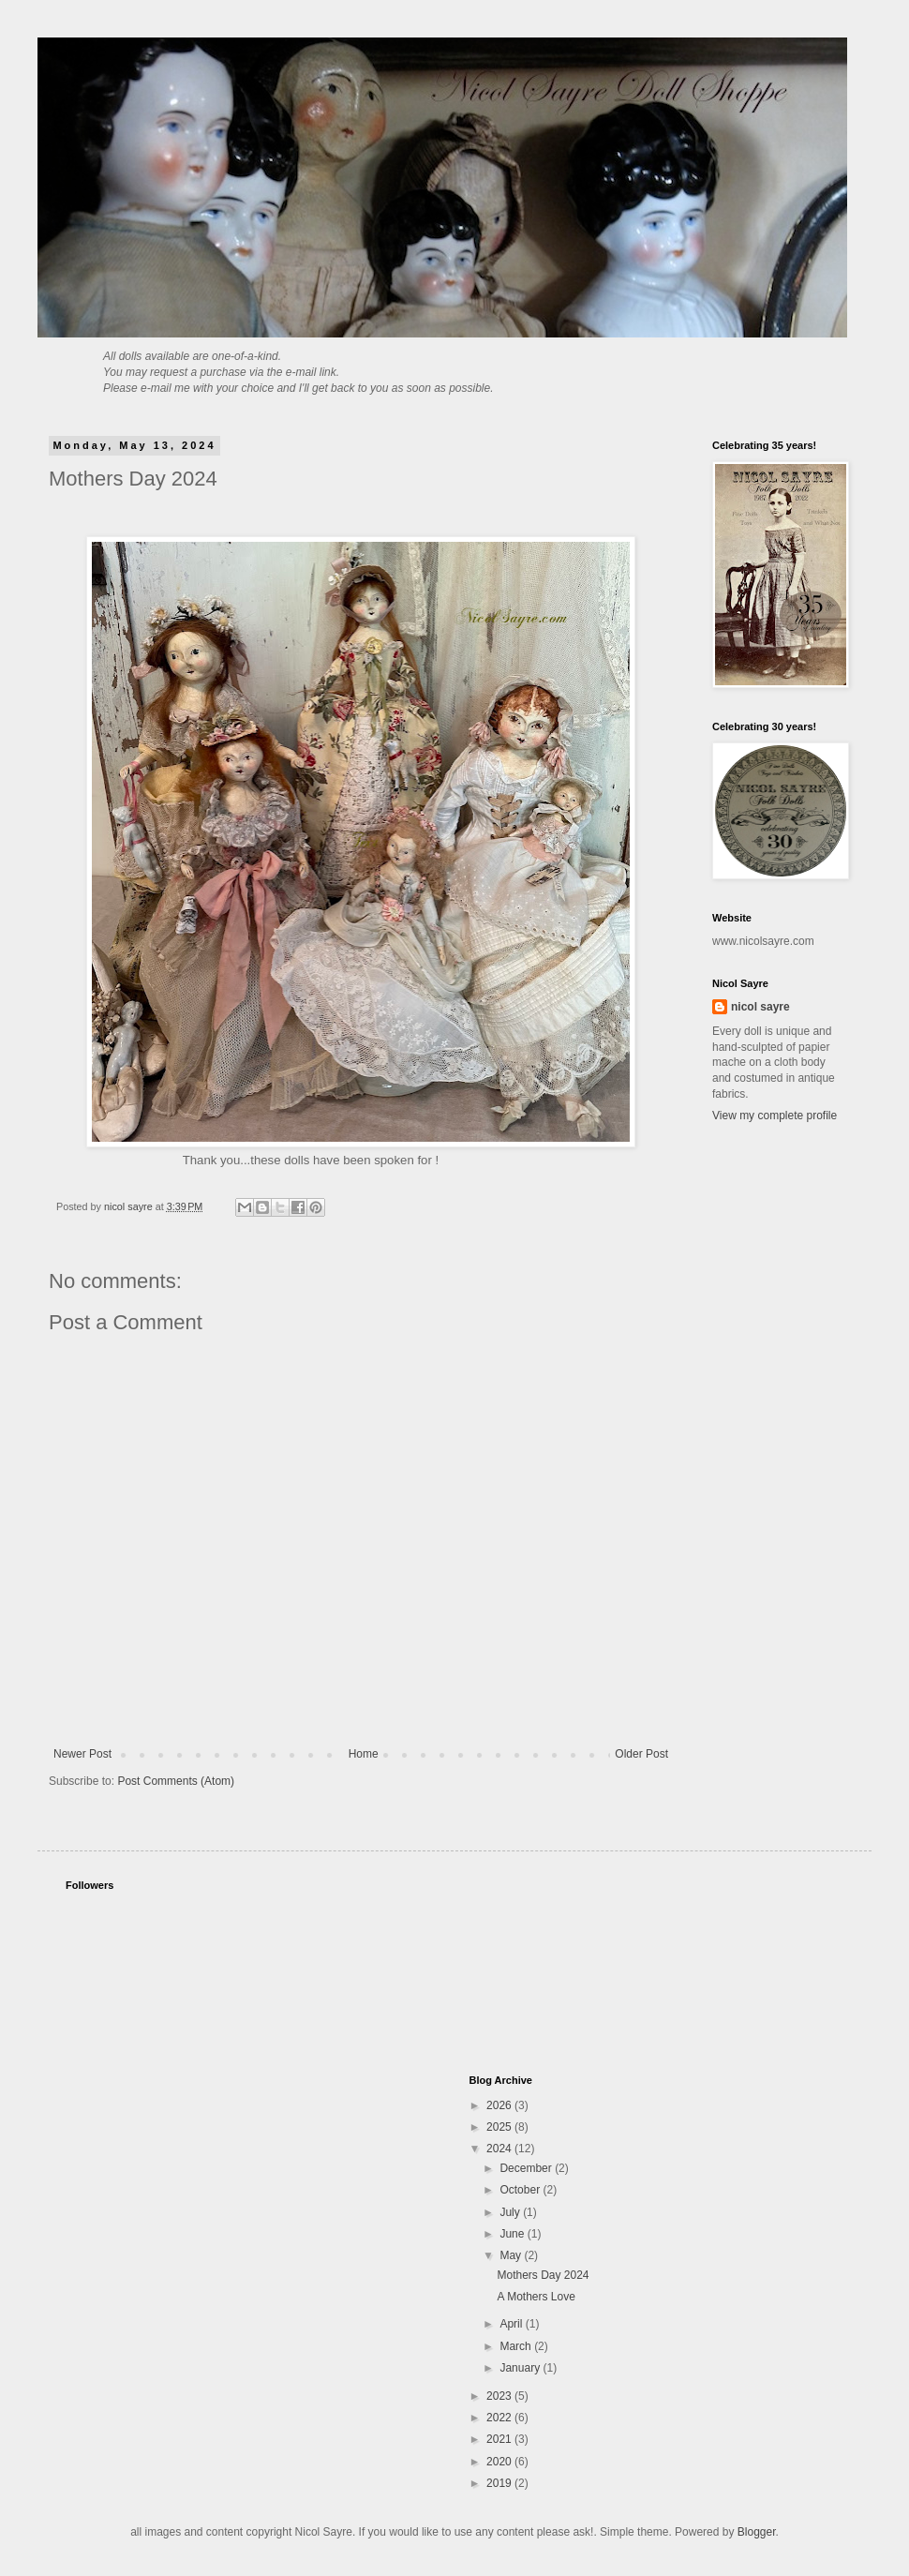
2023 (500, 2396)
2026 (500, 2105)
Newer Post (82, 1753)
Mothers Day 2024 (543, 2275)
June (513, 2233)
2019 (500, 2483)
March (516, 2346)
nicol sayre (760, 1006)
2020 (500, 2461)
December (527, 2168)
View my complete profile (774, 1115)
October (521, 2189)
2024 (500, 2148)
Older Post (641, 1753)
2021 (500, 2439)
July (511, 2212)
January (521, 2367)
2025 (500, 2127)
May (511, 2255)
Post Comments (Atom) (175, 1781)
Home (364, 1753)
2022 (500, 2417)
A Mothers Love (535, 2296)
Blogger (757, 2532)
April (512, 2323)
